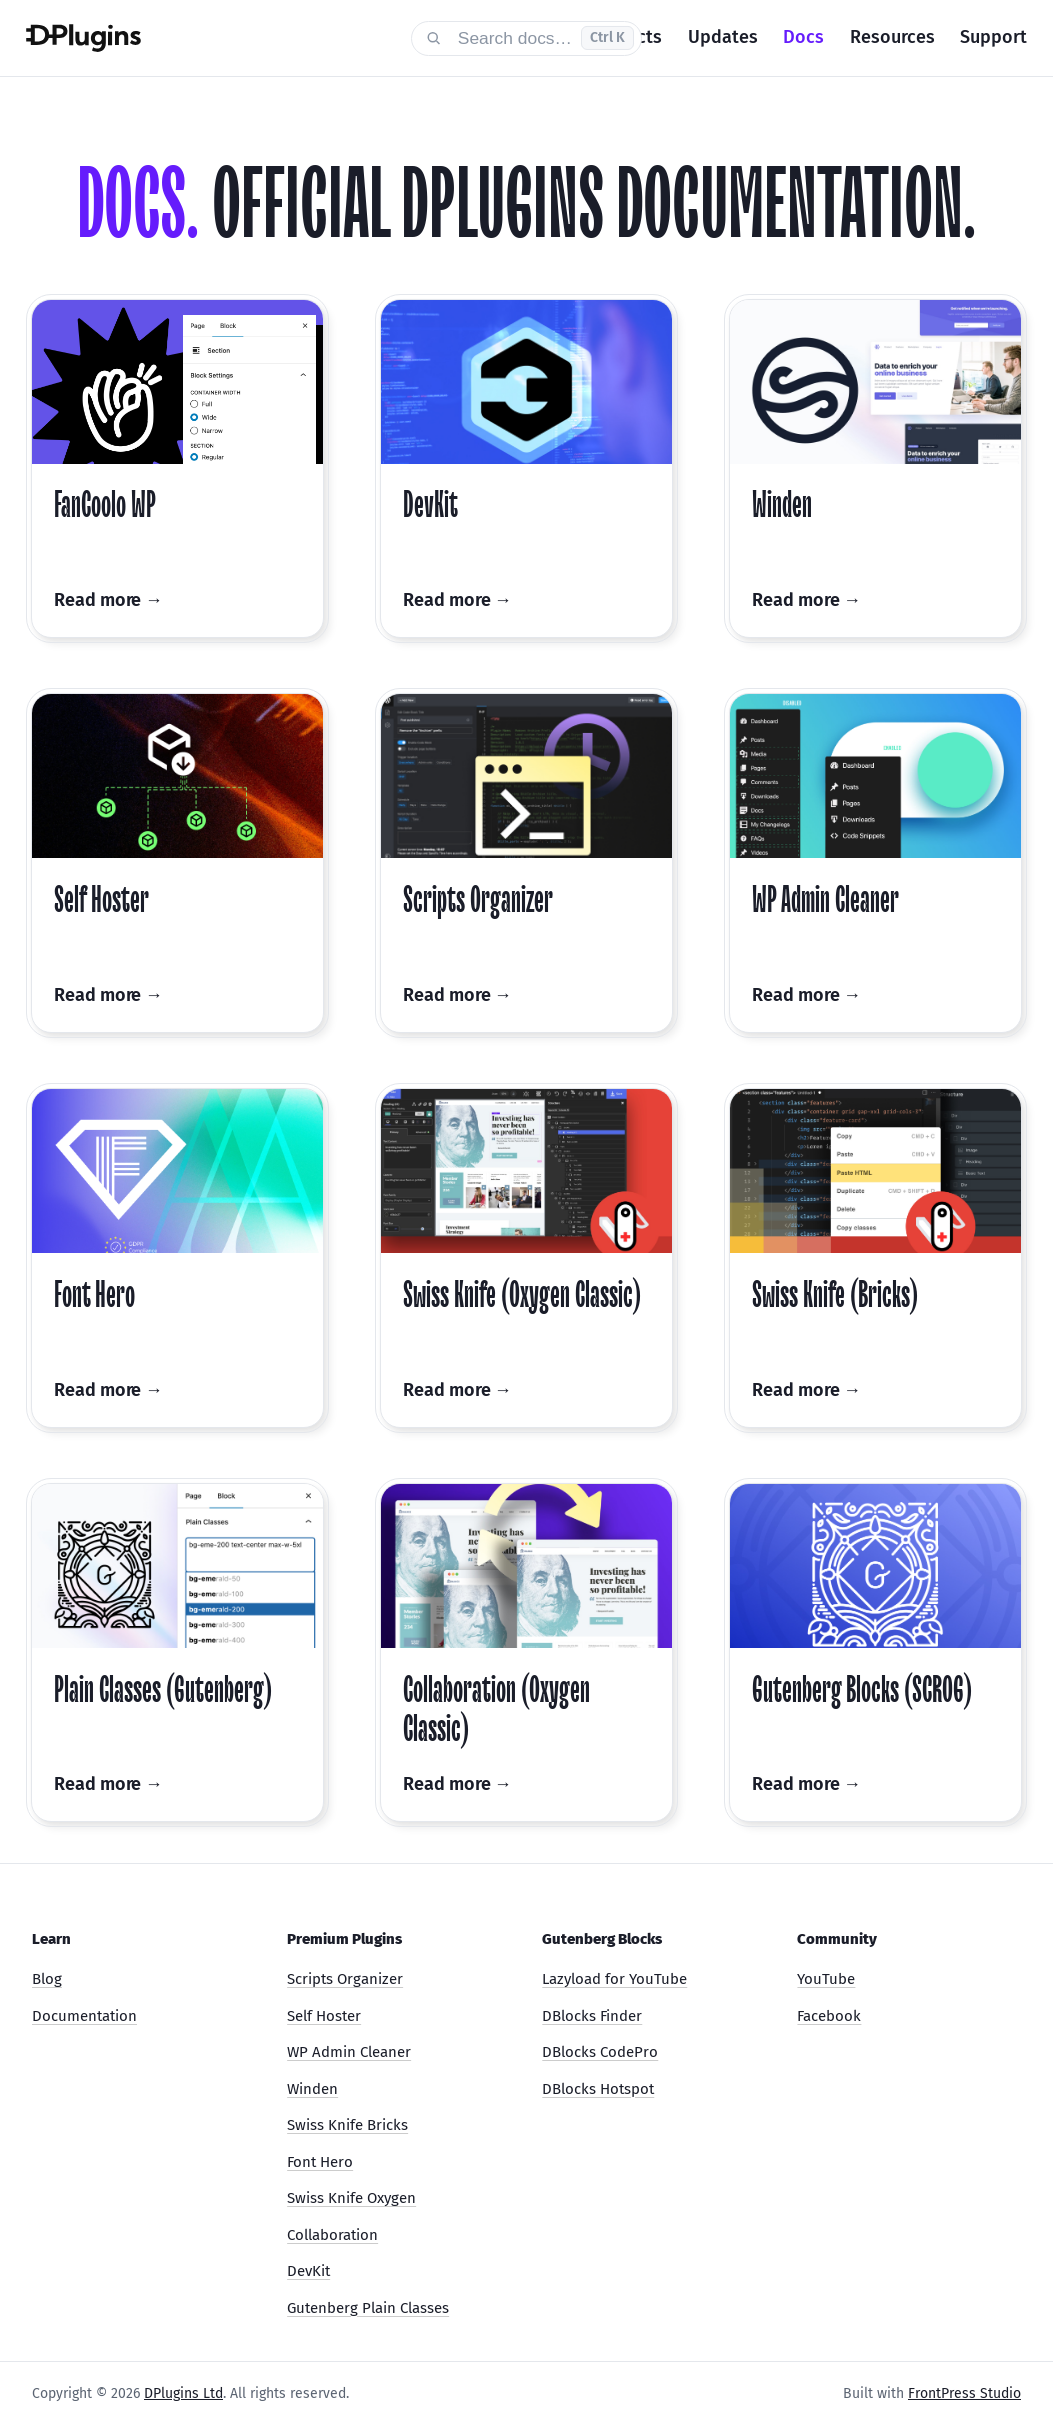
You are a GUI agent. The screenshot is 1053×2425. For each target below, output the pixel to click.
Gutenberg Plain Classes (368, 2308)
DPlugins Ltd (183, 2393)
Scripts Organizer (345, 1979)
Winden (312, 2089)
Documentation (84, 2016)
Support (993, 37)
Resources (892, 37)
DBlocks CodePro (600, 2052)
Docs (803, 37)
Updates (723, 37)
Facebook (829, 2016)
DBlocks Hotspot (598, 2089)
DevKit (308, 2271)
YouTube (826, 1979)
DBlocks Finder (592, 2016)
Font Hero (320, 2162)
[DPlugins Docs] (205, 38)
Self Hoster (324, 2016)
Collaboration (332, 2235)
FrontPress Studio (964, 2393)
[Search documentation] (527, 38)
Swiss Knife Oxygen (351, 2198)
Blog (47, 1979)
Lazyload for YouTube (614, 1979)
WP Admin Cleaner (349, 2052)
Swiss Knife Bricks (347, 2125)
